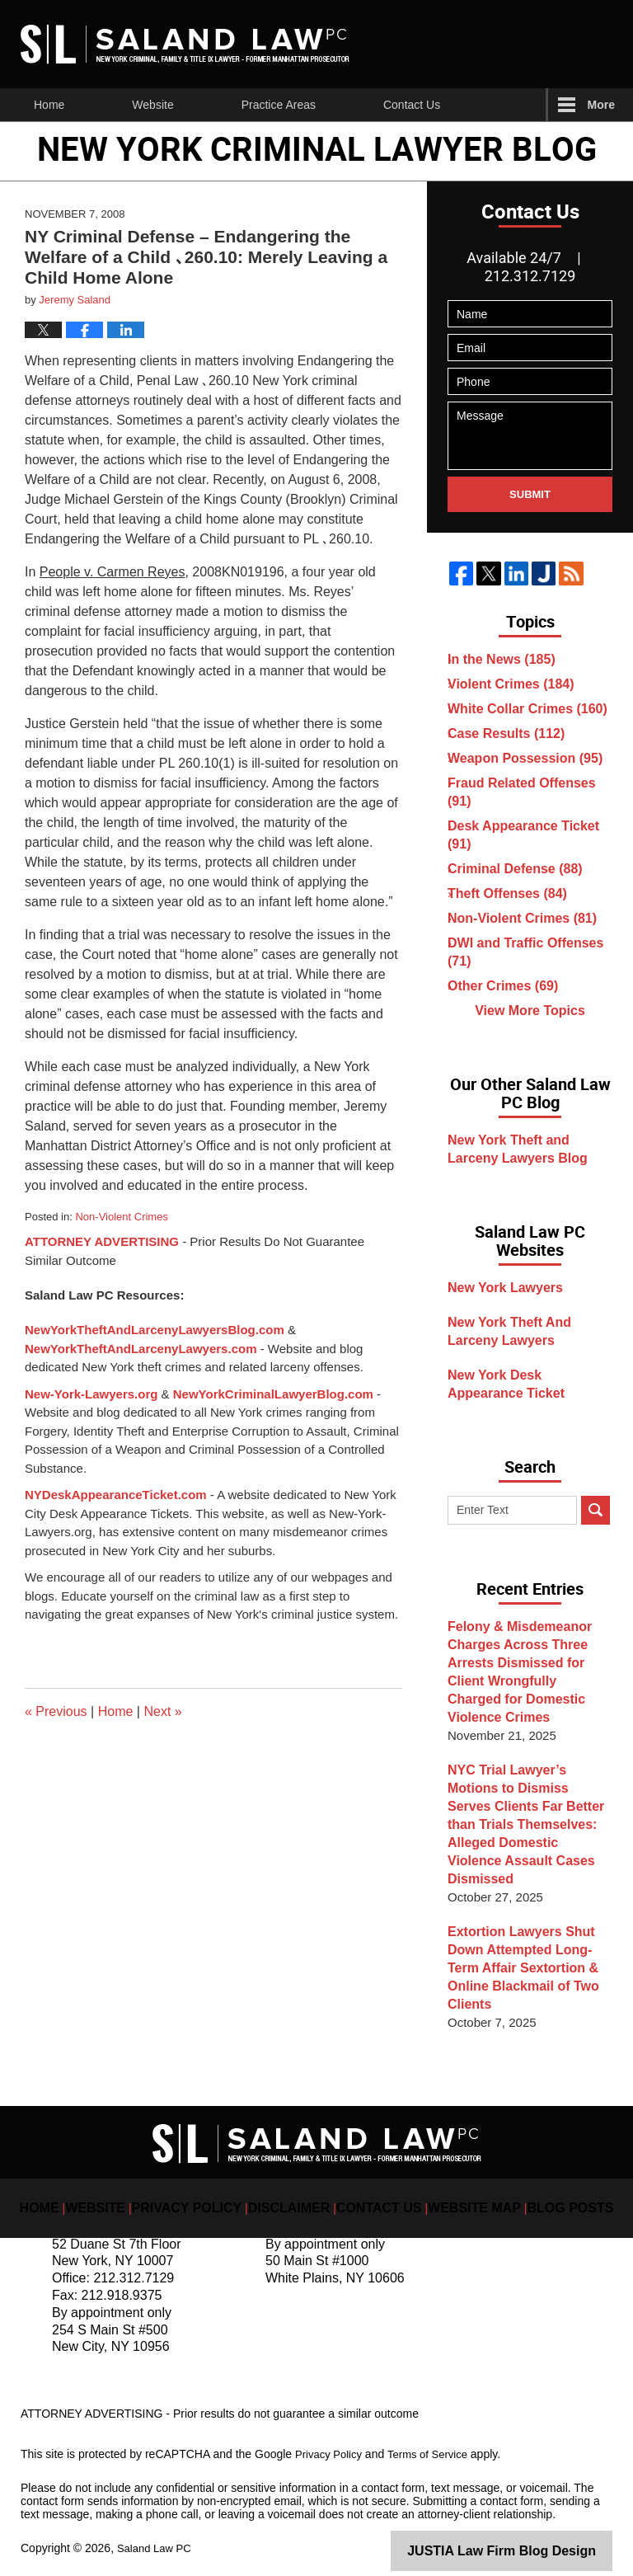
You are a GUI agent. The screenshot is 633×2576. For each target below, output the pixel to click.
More (601, 104)
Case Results (509, 733)
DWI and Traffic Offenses (525, 952)
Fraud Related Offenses (522, 792)
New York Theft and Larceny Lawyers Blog (534, 1170)
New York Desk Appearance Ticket (533, 1405)
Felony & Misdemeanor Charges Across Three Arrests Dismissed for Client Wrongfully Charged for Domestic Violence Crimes (525, 1692)
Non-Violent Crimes (121, 1216)
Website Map (460, 2178)
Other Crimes (506, 986)
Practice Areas (278, 104)
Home (49, 104)
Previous (56, 1711)
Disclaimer (298, 2178)
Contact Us (411, 104)
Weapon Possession (525, 758)
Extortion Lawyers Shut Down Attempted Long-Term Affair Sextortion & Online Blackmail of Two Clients (530, 1961)
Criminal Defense (517, 869)
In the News (505, 659)
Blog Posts (544, 2178)
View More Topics (529, 1028)
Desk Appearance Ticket (523, 835)
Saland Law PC (157, 2532)
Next (162, 1711)
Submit (530, 494)
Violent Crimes (513, 684)
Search (595, 1530)
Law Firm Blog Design (533, 2534)
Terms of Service (435, 2438)
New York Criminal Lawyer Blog (185, 44)
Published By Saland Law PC (503, 44)
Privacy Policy (210, 2178)
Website (152, 104)
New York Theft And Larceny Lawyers (534, 1352)
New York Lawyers (507, 1308)
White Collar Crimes (528, 709)
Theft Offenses (510, 893)
